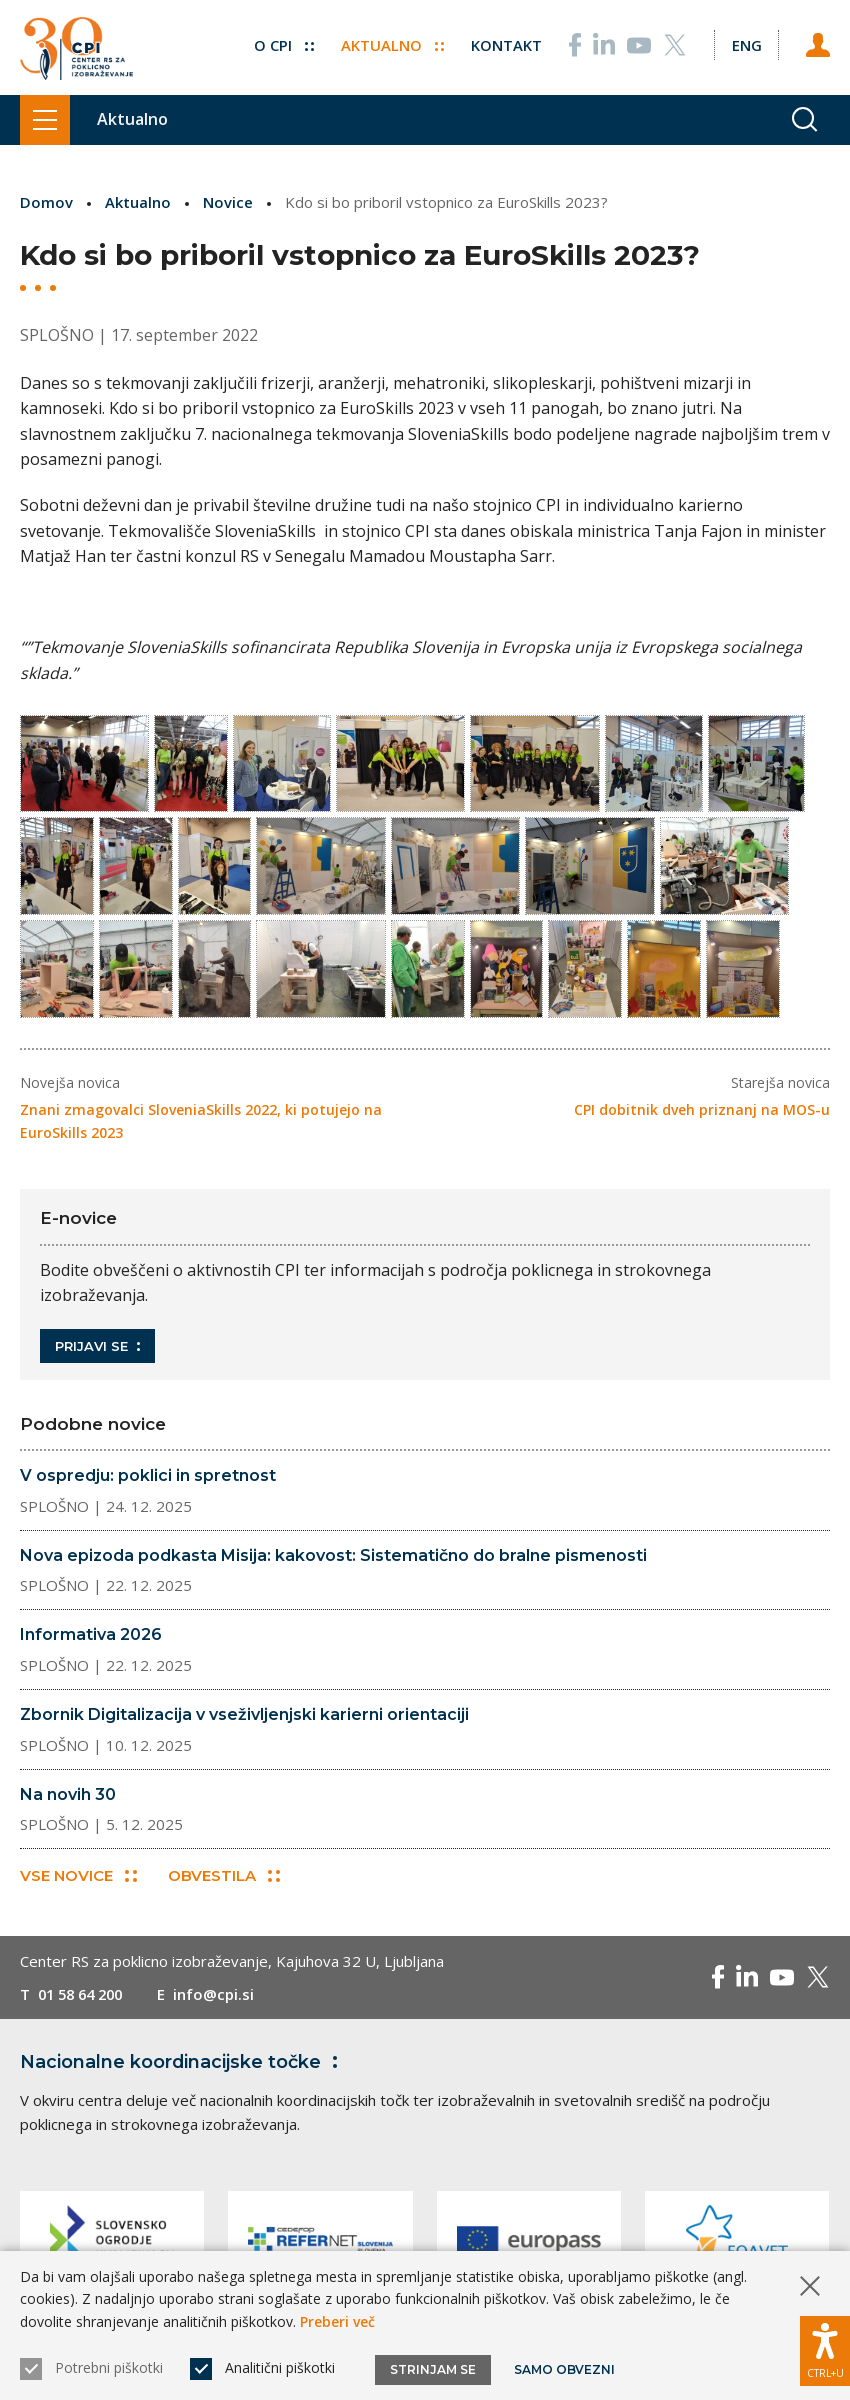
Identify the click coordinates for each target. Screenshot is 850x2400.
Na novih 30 (68, 1800)
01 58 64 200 (84, 2000)
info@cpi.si (222, 2000)
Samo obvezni (564, 2369)
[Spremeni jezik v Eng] (746, 43)
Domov (46, 202)
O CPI (283, 43)
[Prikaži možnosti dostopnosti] (825, 2350)
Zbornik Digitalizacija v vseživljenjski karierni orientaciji (244, 1720)
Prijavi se (97, 1352)
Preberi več (337, 2321)
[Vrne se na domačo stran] (76, 47)
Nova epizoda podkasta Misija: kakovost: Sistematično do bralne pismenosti (333, 1561)
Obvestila (224, 1881)
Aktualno (391, 43)
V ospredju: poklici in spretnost (148, 1481)
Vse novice (78, 1881)
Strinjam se (433, 2369)
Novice (228, 202)
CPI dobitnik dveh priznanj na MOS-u (702, 1115)
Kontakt (505, 43)
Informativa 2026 (91, 1640)
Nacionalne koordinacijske (183, 2068)
